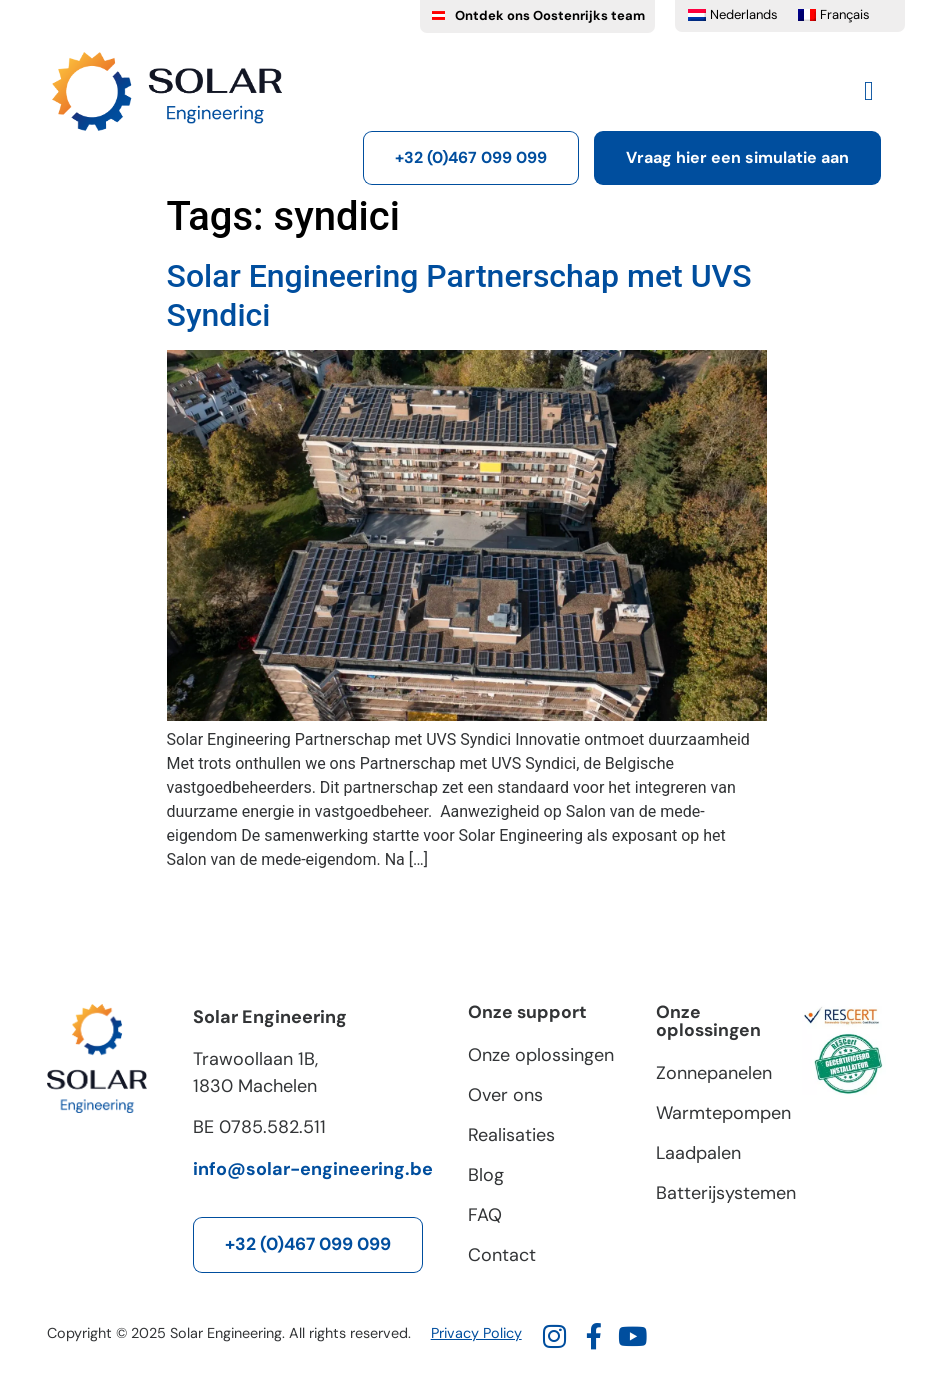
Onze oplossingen (541, 1055)
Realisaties (511, 1135)
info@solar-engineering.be (313, 1169)
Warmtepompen (719, 1113)
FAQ (485, 1215)
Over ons (505, 1095)
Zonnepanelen (714, 1073)
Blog (486, 1175)
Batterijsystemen (719, 1193)
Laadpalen (698, 1153)
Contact (502, 1255)
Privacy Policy (476, 1333)
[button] (868, 91)
